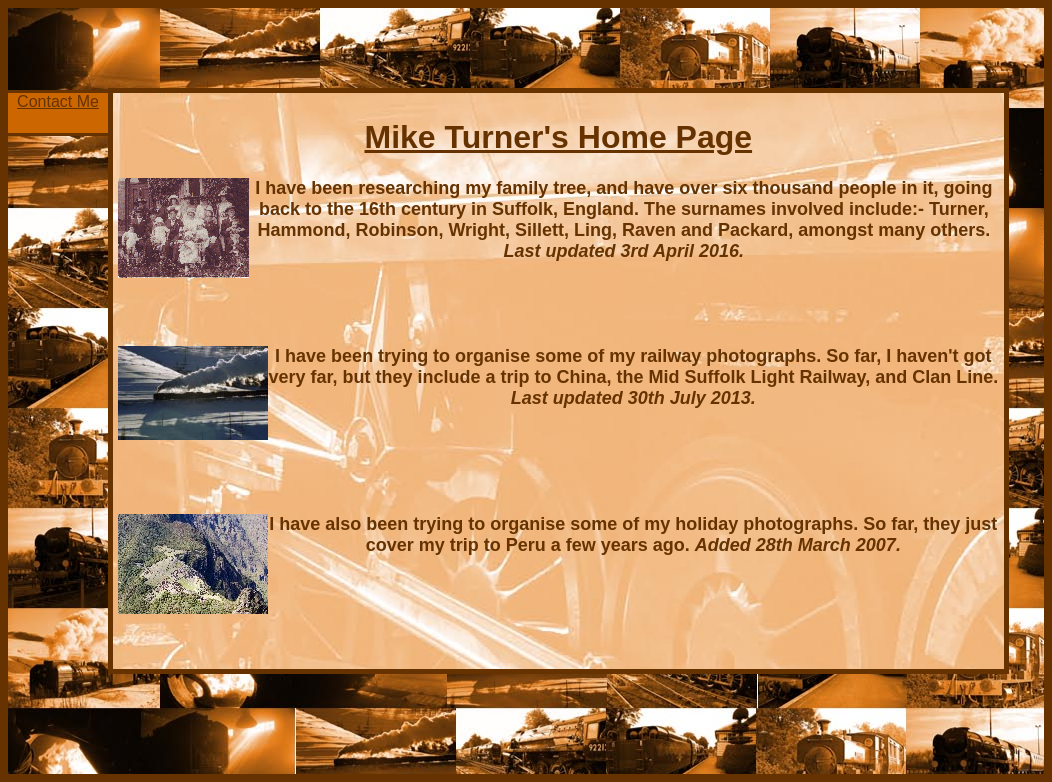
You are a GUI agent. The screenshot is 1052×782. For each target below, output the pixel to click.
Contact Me (58, 101)
